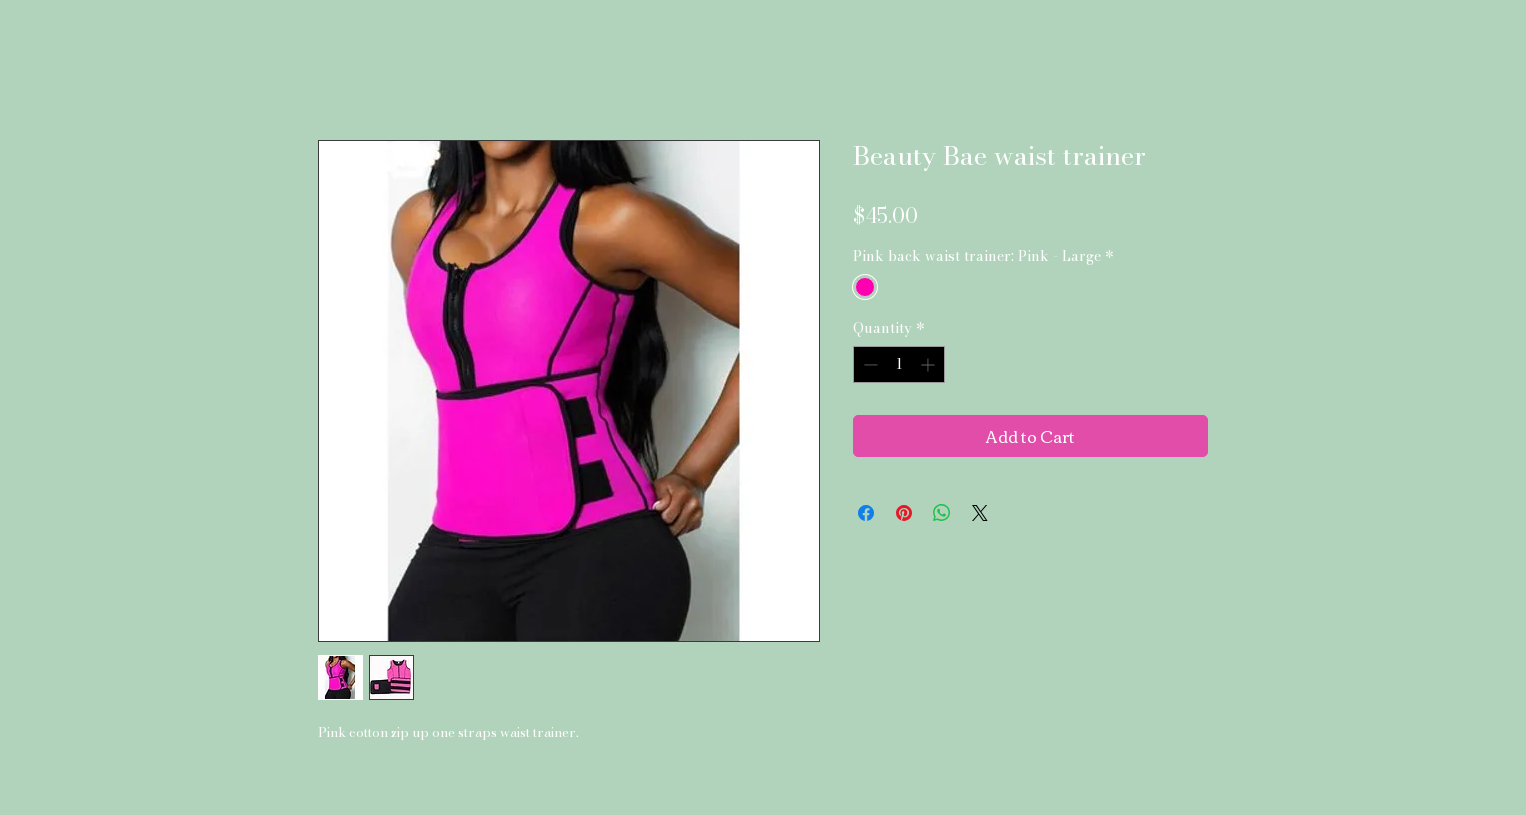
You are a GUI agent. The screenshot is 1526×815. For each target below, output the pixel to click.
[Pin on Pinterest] (904, 513)
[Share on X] (980, 513)
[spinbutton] (899, 364)
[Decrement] (868, 364)
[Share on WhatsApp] (942, 513)
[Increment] (929, 364)
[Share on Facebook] (866, 513)
